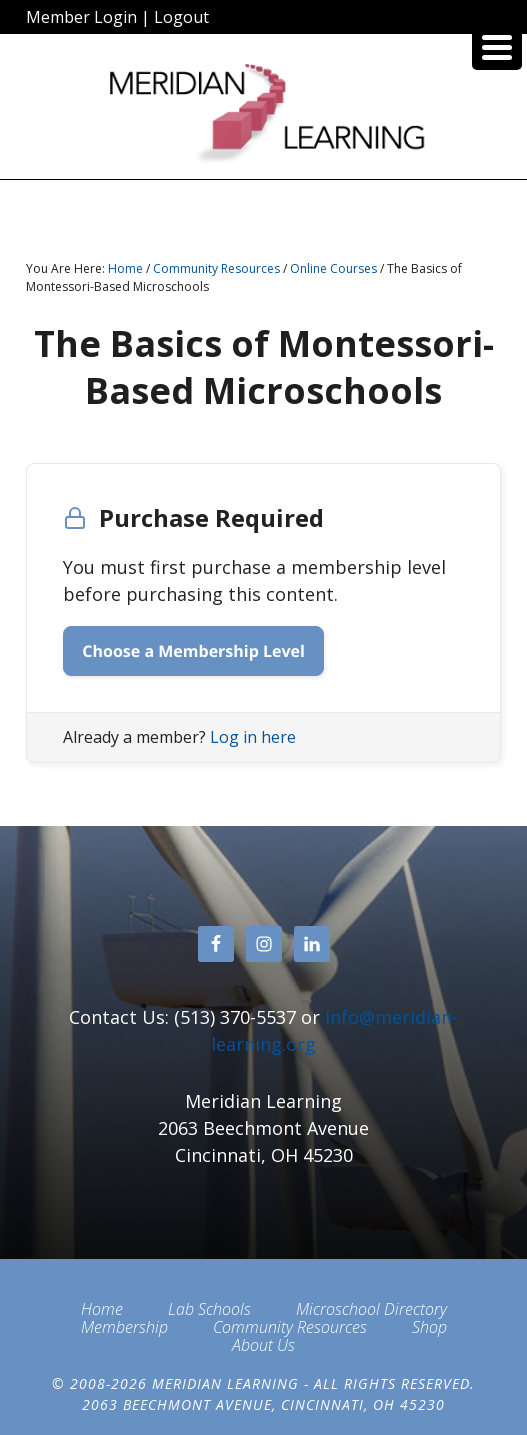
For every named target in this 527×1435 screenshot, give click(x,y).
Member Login (81, 17)
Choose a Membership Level (193, 651)
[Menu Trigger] (497, 45)
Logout (181, 17)
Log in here (253, 737)
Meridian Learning (263, 114)
